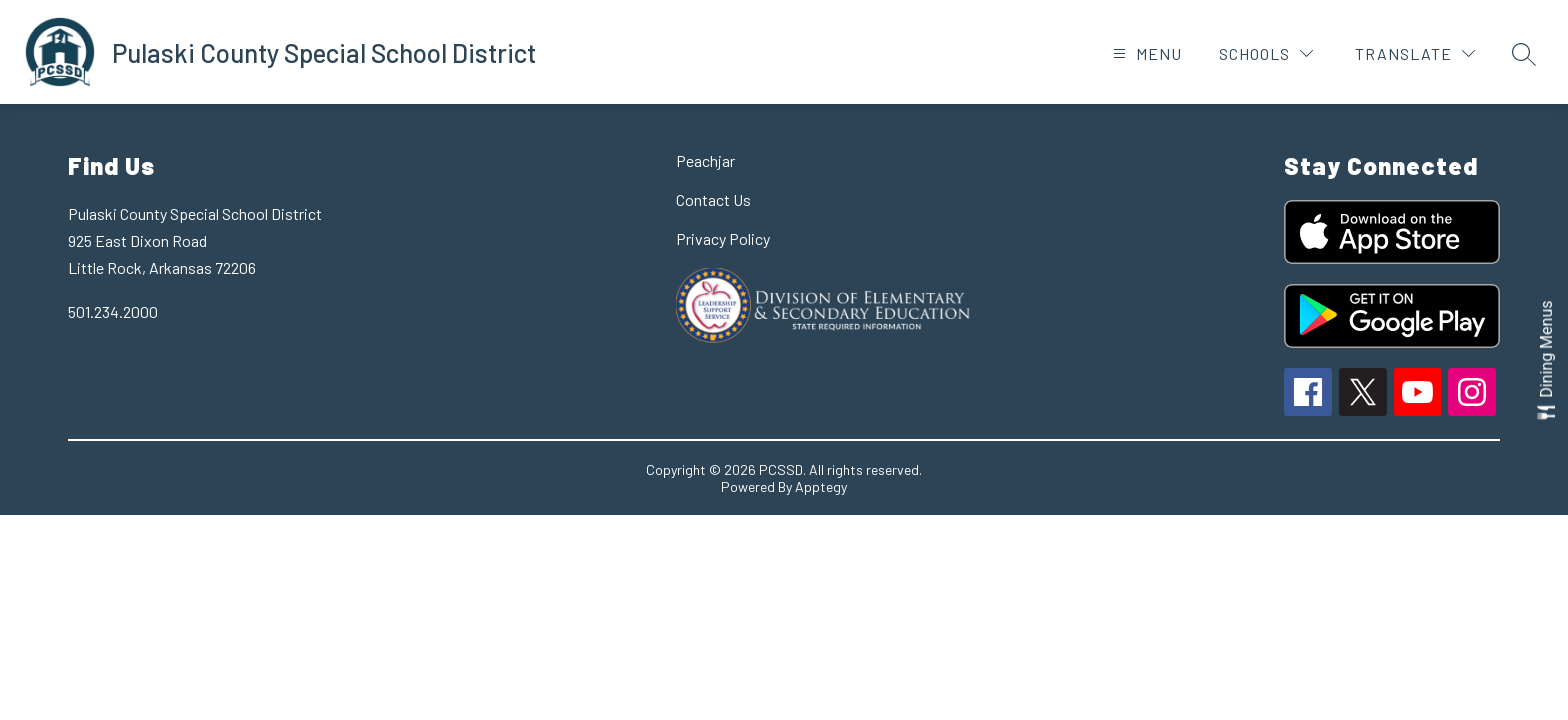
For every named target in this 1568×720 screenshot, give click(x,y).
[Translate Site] (1415, 53)
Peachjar (705, 160)
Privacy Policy (723, 238)
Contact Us (713, 199)
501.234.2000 (113, 311)
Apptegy (821, 486)
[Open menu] (1145, 53)
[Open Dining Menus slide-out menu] (1545, 360)
